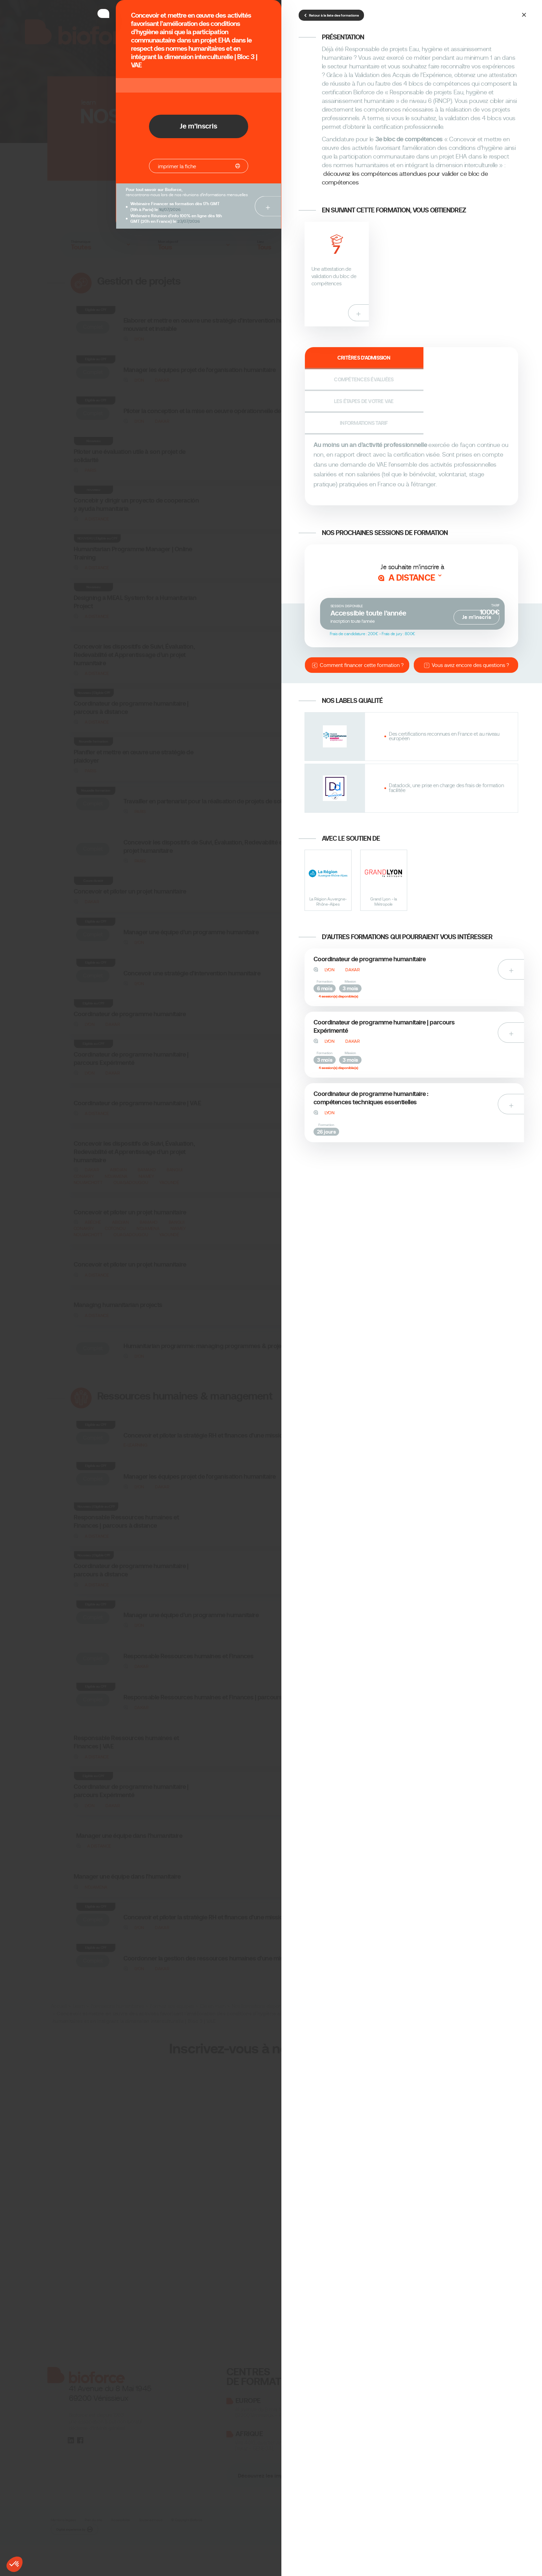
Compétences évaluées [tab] (385, 360)
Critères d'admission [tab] (331, 360)
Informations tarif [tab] (491, 360)
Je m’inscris (476, 557)
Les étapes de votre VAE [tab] (437, 360)
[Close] (525, 14)
